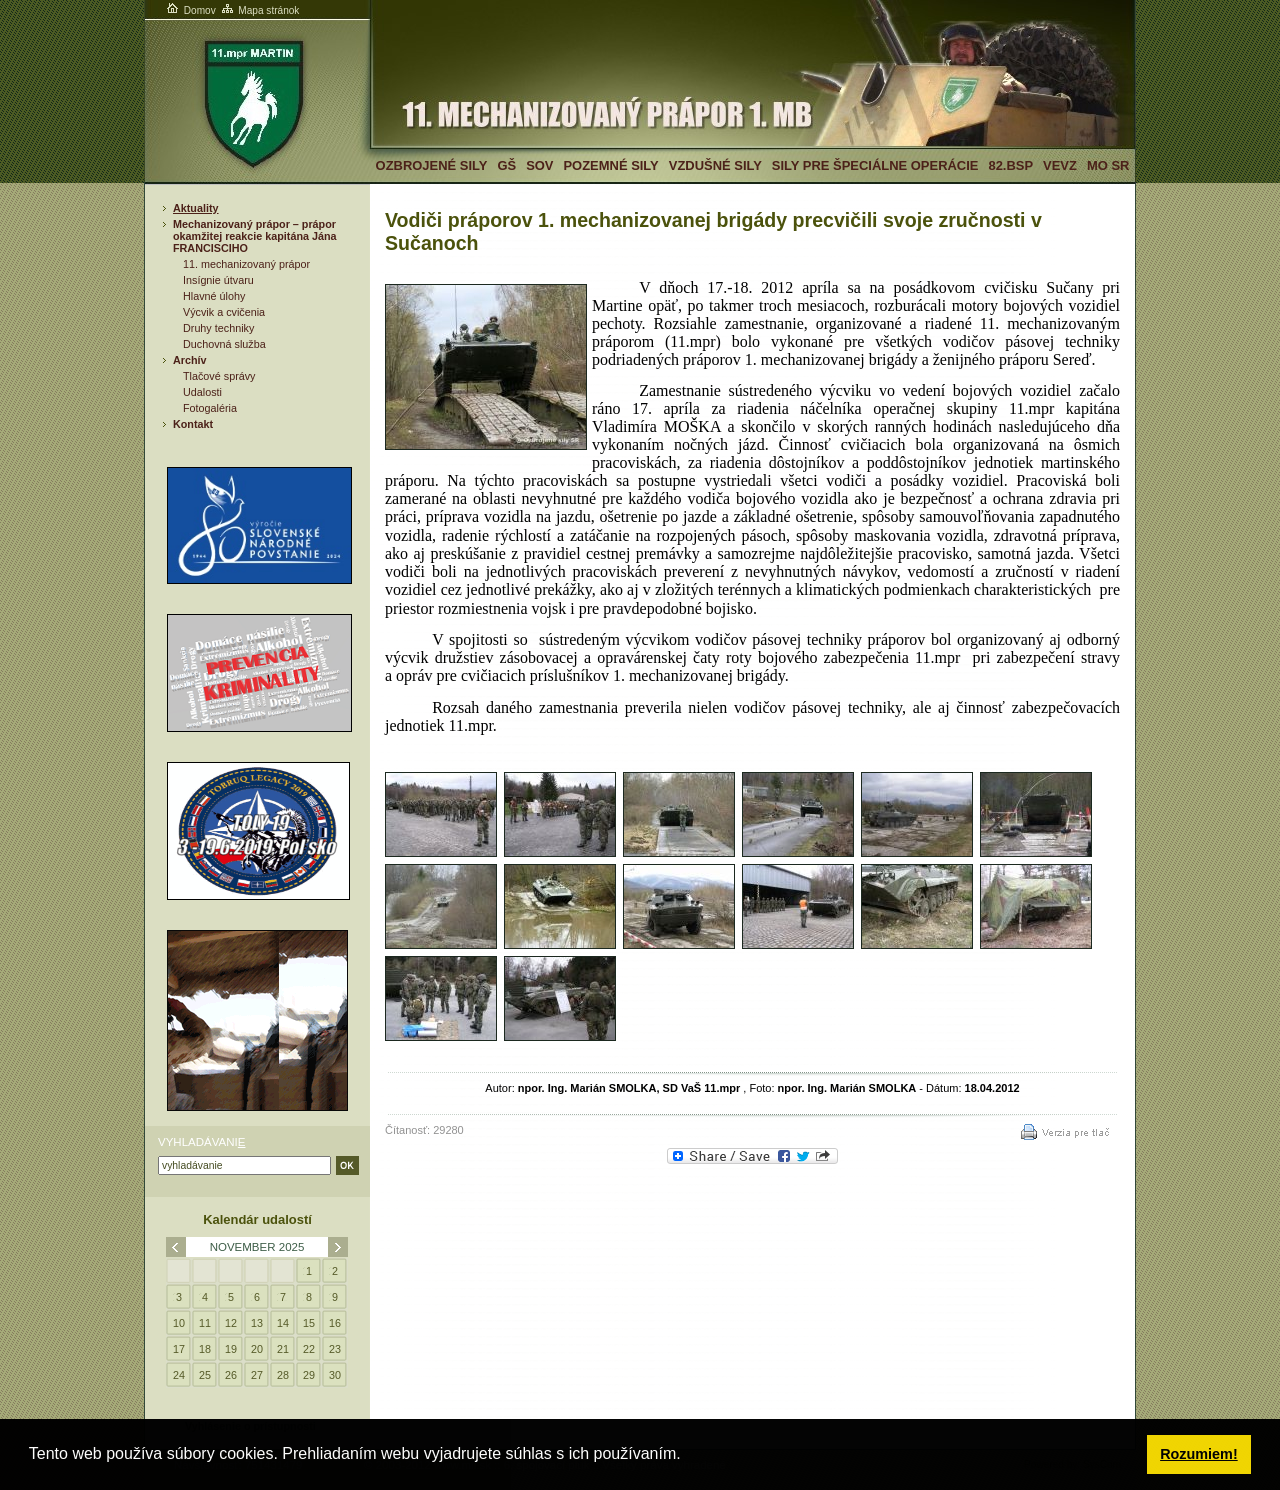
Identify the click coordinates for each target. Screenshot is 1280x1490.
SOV (539, 165)
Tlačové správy (219, 376)
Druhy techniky (218, 328)
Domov (190, 10)
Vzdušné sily (715, 165)
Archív (190, 360)
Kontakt (193, 424)
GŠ (506, 165)
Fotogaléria (210, 408)
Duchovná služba (224, 344)
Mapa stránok (259, 10)
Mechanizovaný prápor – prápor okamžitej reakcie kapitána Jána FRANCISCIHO (255, 236)
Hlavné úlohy (214, 296)
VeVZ (1060, 165)
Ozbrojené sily (432, 165)
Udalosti (202, 392)
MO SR (1108, 165)
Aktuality (196, 208)
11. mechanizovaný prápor (246, 264)
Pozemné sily (610, 165)
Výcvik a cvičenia (224, 312)
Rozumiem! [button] (1199, 1454)
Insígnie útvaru (218, 280)
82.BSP (1010, 165)
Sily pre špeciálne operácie (875, 165)
